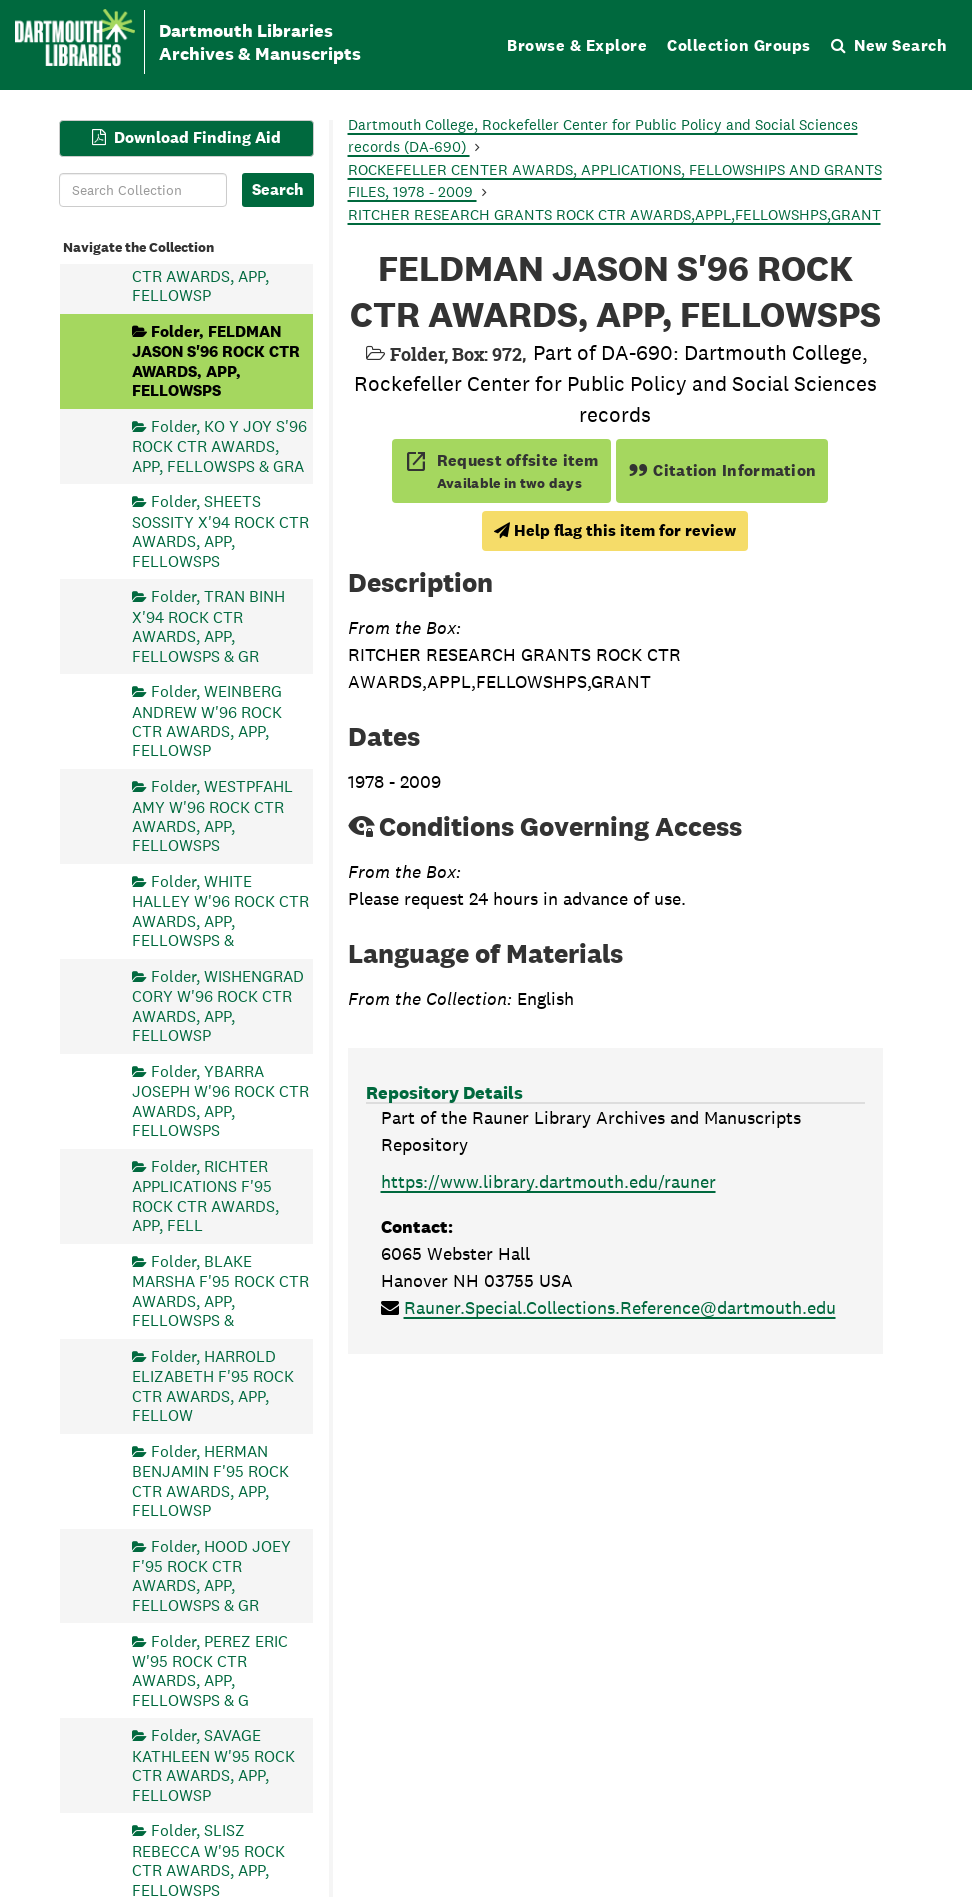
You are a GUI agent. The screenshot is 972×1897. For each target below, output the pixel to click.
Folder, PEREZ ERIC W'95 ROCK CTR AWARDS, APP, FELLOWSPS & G (210, 1670)
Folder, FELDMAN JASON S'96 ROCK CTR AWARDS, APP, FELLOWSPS (216, 360)
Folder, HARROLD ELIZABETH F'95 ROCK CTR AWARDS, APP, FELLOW (213, 1385)
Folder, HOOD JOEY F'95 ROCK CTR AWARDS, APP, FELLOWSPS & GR (211, 1575)
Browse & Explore (577, 45)
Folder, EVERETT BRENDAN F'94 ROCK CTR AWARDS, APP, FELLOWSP (208, 265)
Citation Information (722, 470)
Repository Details (444, 1092)
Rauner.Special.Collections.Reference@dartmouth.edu (620, 1307)
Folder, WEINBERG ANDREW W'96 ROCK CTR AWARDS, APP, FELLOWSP (207, 721)
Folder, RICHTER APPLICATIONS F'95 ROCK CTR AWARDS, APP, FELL (205, 1195)
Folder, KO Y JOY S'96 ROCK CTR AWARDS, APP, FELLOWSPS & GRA (219, 445)
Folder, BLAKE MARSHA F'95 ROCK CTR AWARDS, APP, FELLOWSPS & (220, 1290)
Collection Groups (739, 45)
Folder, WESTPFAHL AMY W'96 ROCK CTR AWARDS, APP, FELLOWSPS (212, 816)
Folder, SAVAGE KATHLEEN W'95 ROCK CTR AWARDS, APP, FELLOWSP (213, 1765)
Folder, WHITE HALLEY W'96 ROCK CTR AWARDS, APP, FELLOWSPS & (220, 911)
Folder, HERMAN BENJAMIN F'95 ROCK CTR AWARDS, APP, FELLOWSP (210, 1480)
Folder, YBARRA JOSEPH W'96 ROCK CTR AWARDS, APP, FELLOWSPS (220, 1100)
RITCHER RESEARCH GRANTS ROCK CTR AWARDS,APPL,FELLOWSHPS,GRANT (614, 214)
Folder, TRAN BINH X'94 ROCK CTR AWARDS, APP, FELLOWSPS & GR (208, 626)
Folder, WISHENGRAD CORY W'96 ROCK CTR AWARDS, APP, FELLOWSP (218, 1005)
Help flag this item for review (615, 530)
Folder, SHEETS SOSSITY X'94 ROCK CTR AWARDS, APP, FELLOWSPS (220, 531)
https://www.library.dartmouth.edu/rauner (548, 1181)
